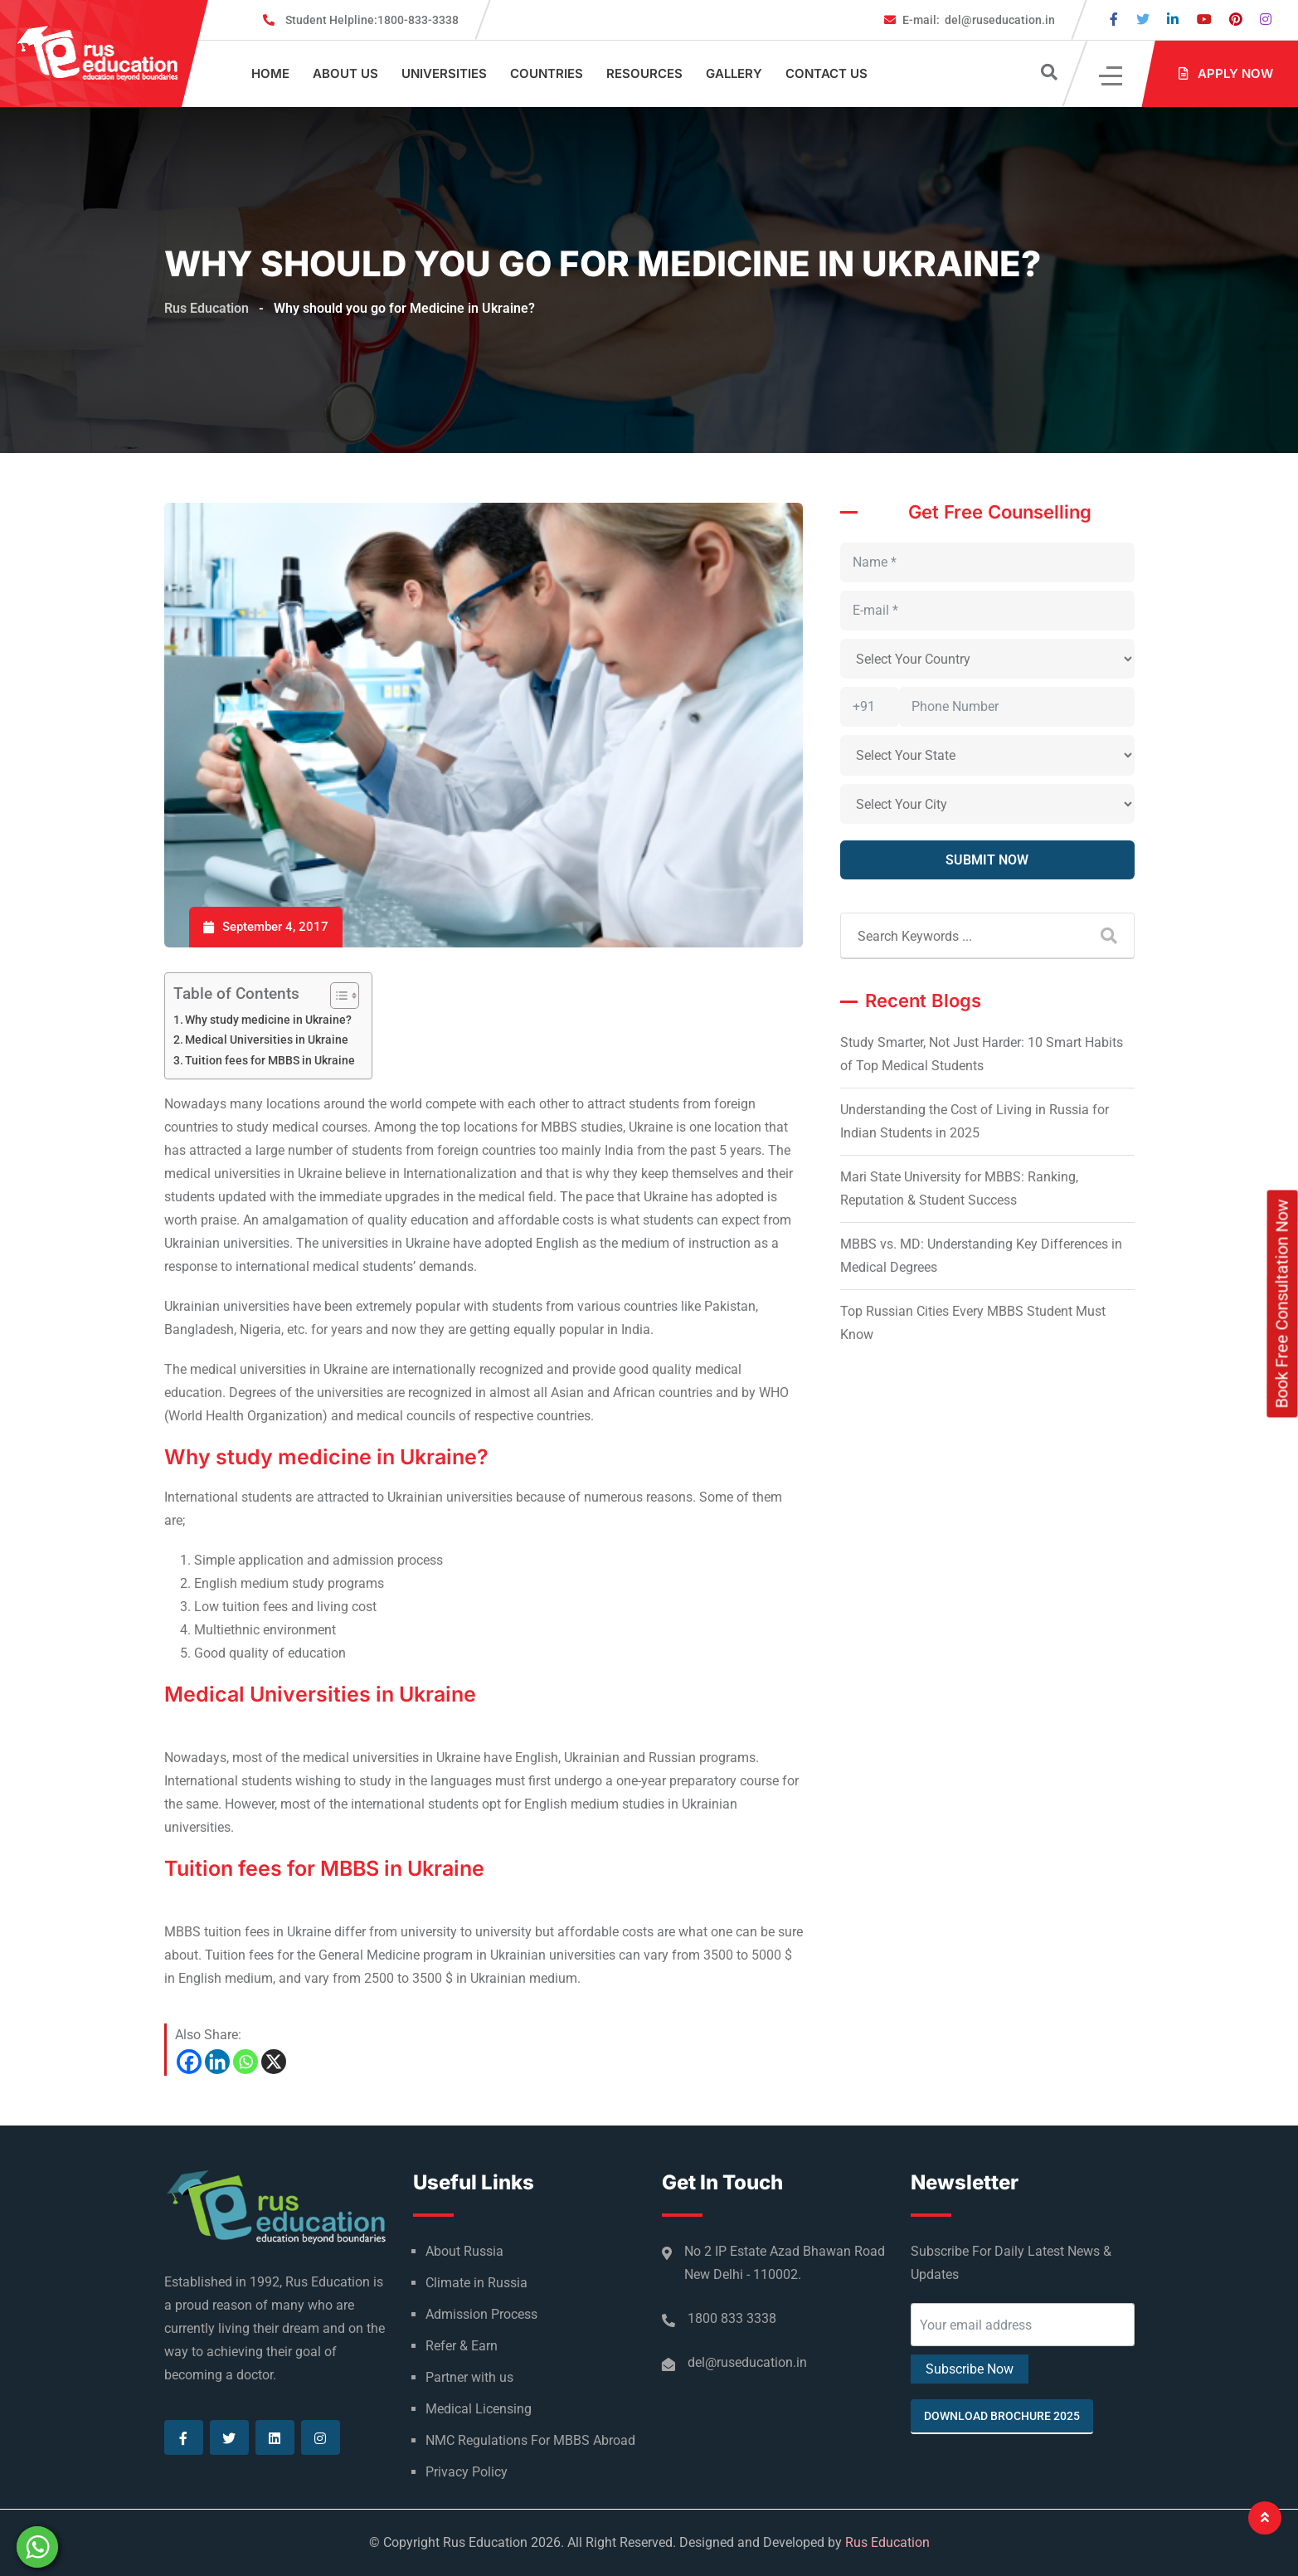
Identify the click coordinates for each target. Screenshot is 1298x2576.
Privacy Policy (466, 2472)
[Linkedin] (217, 2061)
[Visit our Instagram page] (1265, 19)
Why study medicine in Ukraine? (268, 1020)
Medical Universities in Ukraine (266, 1040)
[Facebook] (189, 2061)
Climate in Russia (476, 2283)
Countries (546, 73)
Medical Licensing (478, 2409)
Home (270, 73)
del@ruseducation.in (978, 20)
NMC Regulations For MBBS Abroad (530, 2440)
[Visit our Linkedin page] (1173, 19)
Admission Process (481, 2314)
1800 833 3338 (732, 2318)
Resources (644, 73)
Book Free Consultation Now (1282, 1303)
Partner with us (469, 2377)
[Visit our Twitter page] (1143, 19)
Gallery (734, 73)
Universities (444, 73)
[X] (273, 2061)
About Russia (464, 2251)
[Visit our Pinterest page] (1235, 19)
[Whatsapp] (245, 2061)
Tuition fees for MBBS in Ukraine (270, 1061)
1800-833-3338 (372, 20)
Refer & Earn (461, 2346)
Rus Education (887, 2542)
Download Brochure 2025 (1002, 2416)
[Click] (1112, 74)
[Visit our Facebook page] (1114, 19)
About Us (345, 73)
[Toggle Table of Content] (336, 995)
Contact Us (826, 73)
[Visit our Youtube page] (1204, 19)
